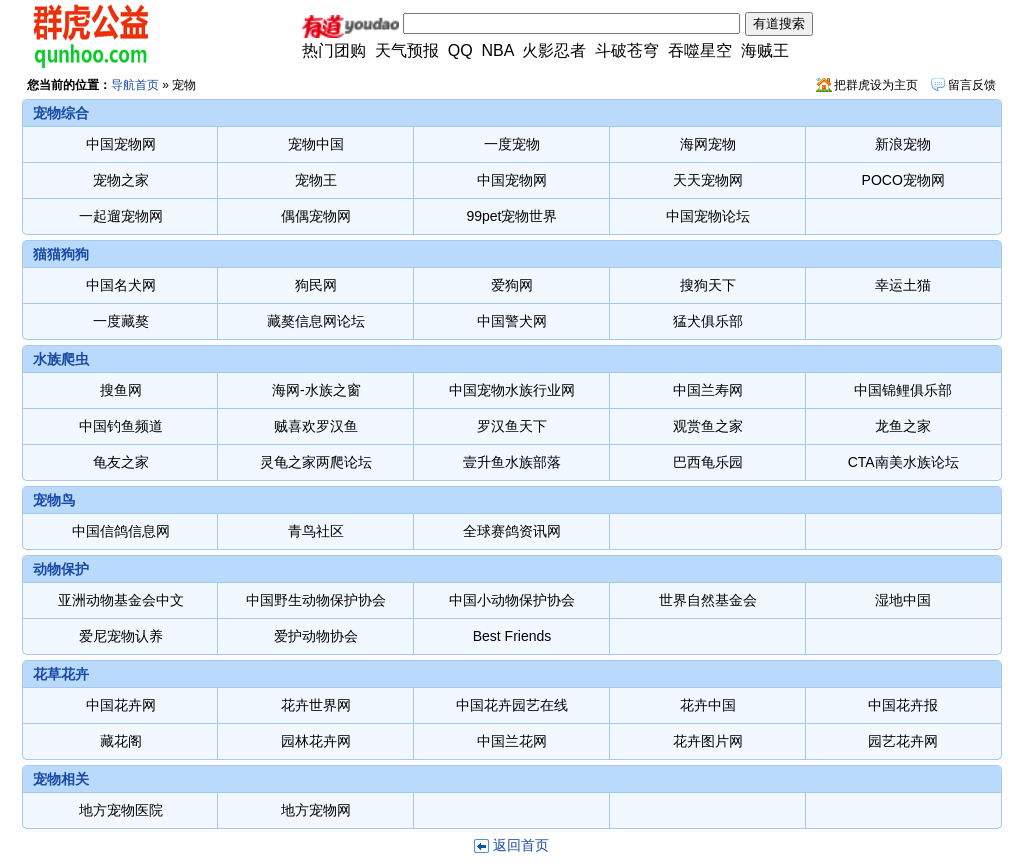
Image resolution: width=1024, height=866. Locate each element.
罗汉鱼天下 (512, 426)
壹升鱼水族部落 (512, 462)
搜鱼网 (121, 390)
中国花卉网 (121, 705)
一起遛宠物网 (121, 216)
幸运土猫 (903, 285)
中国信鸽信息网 (121, 531)
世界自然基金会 (708, 600)
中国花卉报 (903, 705)
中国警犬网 (512, 321)
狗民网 (316, 285)
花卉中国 (708, 705)
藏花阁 (121, 741)
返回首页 (521, 845)
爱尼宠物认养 (121, 636)
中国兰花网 (512, 741)
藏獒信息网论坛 (316, 321)
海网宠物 (708, 144)
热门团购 (334, 50)
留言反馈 (972, 85)
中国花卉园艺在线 (512, 705)
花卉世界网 (316, 705)
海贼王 (765, 50)
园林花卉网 (316, 741)
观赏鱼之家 (708, 426)
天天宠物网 (708, 180)
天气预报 (407, 50)
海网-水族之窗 (316, 390)
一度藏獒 (121, 321)
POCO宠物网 (903, 180)
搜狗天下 (708, 285)
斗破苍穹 (627, 50)
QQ (460, 50)
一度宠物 (512, 144)
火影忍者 (554, 50)
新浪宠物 (903, 144)
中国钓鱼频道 (121, 426)
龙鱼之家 (903, 426)
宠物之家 (121, 180)
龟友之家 (121, 462)
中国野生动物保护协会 (316, 600)
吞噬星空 (700, 50)
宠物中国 (316, 144)
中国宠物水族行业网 (512, 390)
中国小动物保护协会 (512, 600)
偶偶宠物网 (316, 216)
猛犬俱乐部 (708, 321)
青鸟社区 (316, 531)
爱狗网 (512, 285)
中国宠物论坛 (708, 216)
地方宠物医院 (121, 810)
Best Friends (512, 636)
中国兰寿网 (708, 390)
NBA (498, 50)
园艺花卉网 (903, 741)
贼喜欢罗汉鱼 (316, 426)
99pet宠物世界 (511, 216)
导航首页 (135, 85)
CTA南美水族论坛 (903, 462)
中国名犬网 (121, 285)
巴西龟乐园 (708, 462)
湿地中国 (903, 600)
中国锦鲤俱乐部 (903, 390)
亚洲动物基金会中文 (121, 600)
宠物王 (316, 180)
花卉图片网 (708, 741)
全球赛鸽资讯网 (512, 531)
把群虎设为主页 (876, 85)
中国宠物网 (121, 144)
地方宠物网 (316, 810)
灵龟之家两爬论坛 (316, 462)
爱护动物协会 (316, 636)
